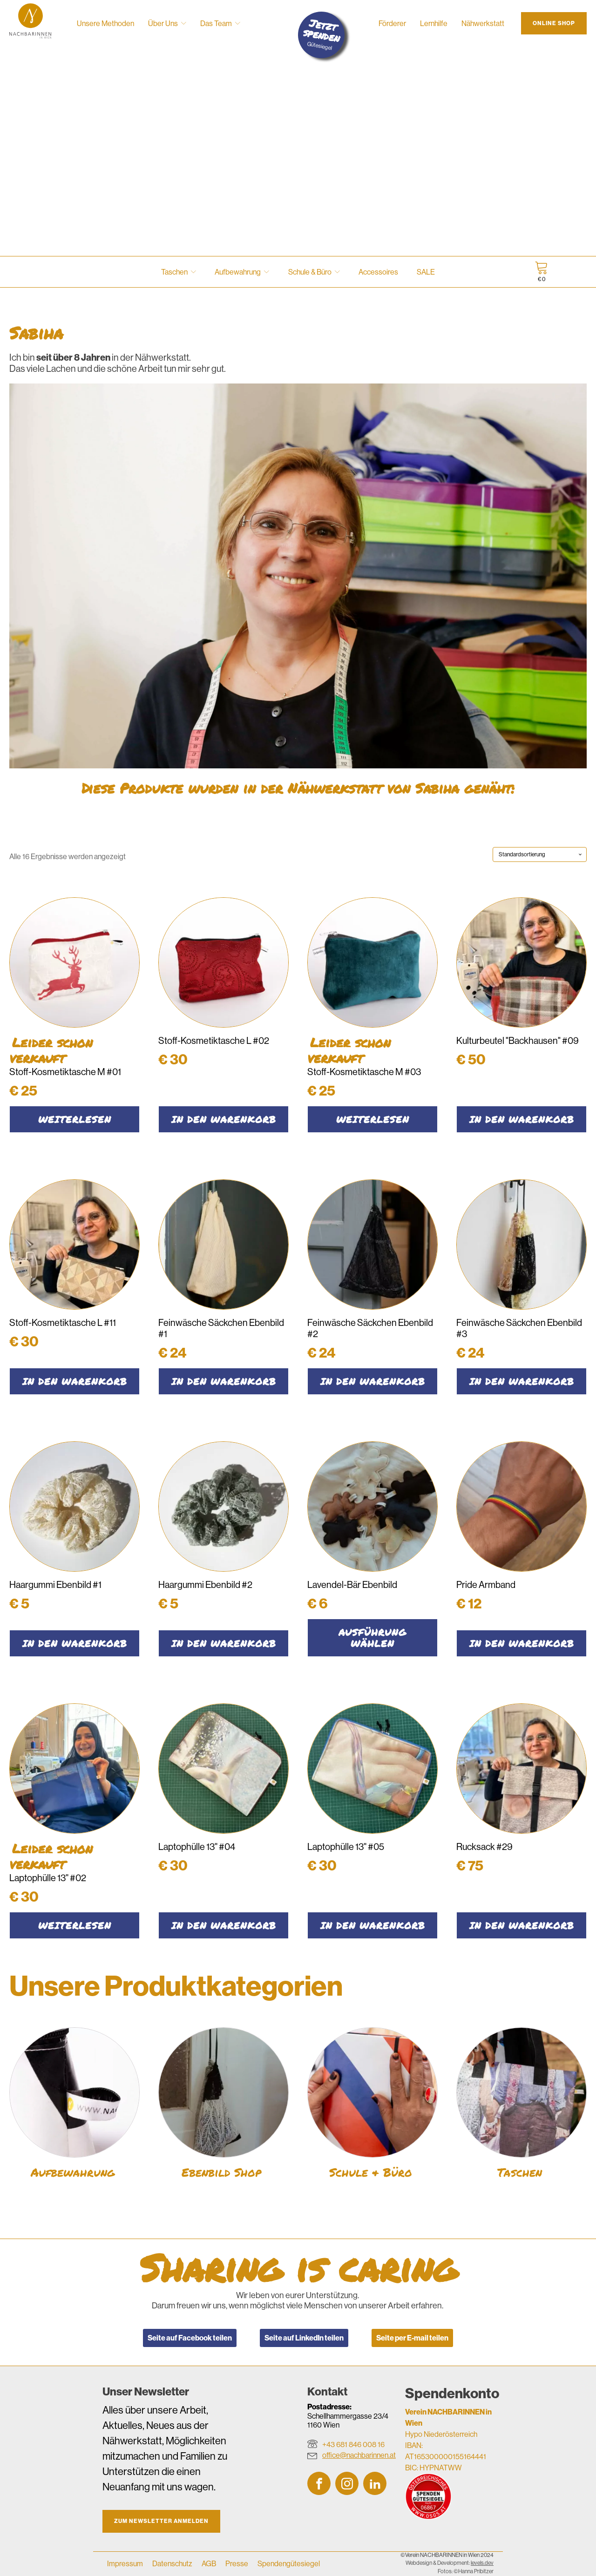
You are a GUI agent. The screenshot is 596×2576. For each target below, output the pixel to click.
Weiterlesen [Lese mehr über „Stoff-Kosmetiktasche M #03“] (372, 1119)
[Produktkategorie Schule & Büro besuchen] (372, 2106)
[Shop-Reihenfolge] (540, 854)
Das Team (220, 23)
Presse (236, 2563)
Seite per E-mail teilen (412, 2337)
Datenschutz (172, 2563)
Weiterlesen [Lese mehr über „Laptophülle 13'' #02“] (74, 1925)
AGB (209, 2563)
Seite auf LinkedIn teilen (304, 2337)
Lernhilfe (433, 23)
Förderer (392, 23)
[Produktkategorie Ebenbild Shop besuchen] (223, 2106)
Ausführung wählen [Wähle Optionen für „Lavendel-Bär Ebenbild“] (372, 1638)
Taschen (178, 271)
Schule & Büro (314, 271)
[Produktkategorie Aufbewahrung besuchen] (74, 2106)
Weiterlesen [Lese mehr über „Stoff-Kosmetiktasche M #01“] (74, 1119)
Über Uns (167, 23)
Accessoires (378, 271)
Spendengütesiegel (288, 2563)
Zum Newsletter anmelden (161, 2520)
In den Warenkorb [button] (223, 1119)
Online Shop (554, 23)
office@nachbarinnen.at (359, 2455)
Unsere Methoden (105, 23)
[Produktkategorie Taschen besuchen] (521, 2106)
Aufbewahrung (242, 271)
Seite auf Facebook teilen (190, 2337)
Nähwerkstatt (482, 23)
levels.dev (482, 2563)
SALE (426, 271)
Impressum (125, 2563)
